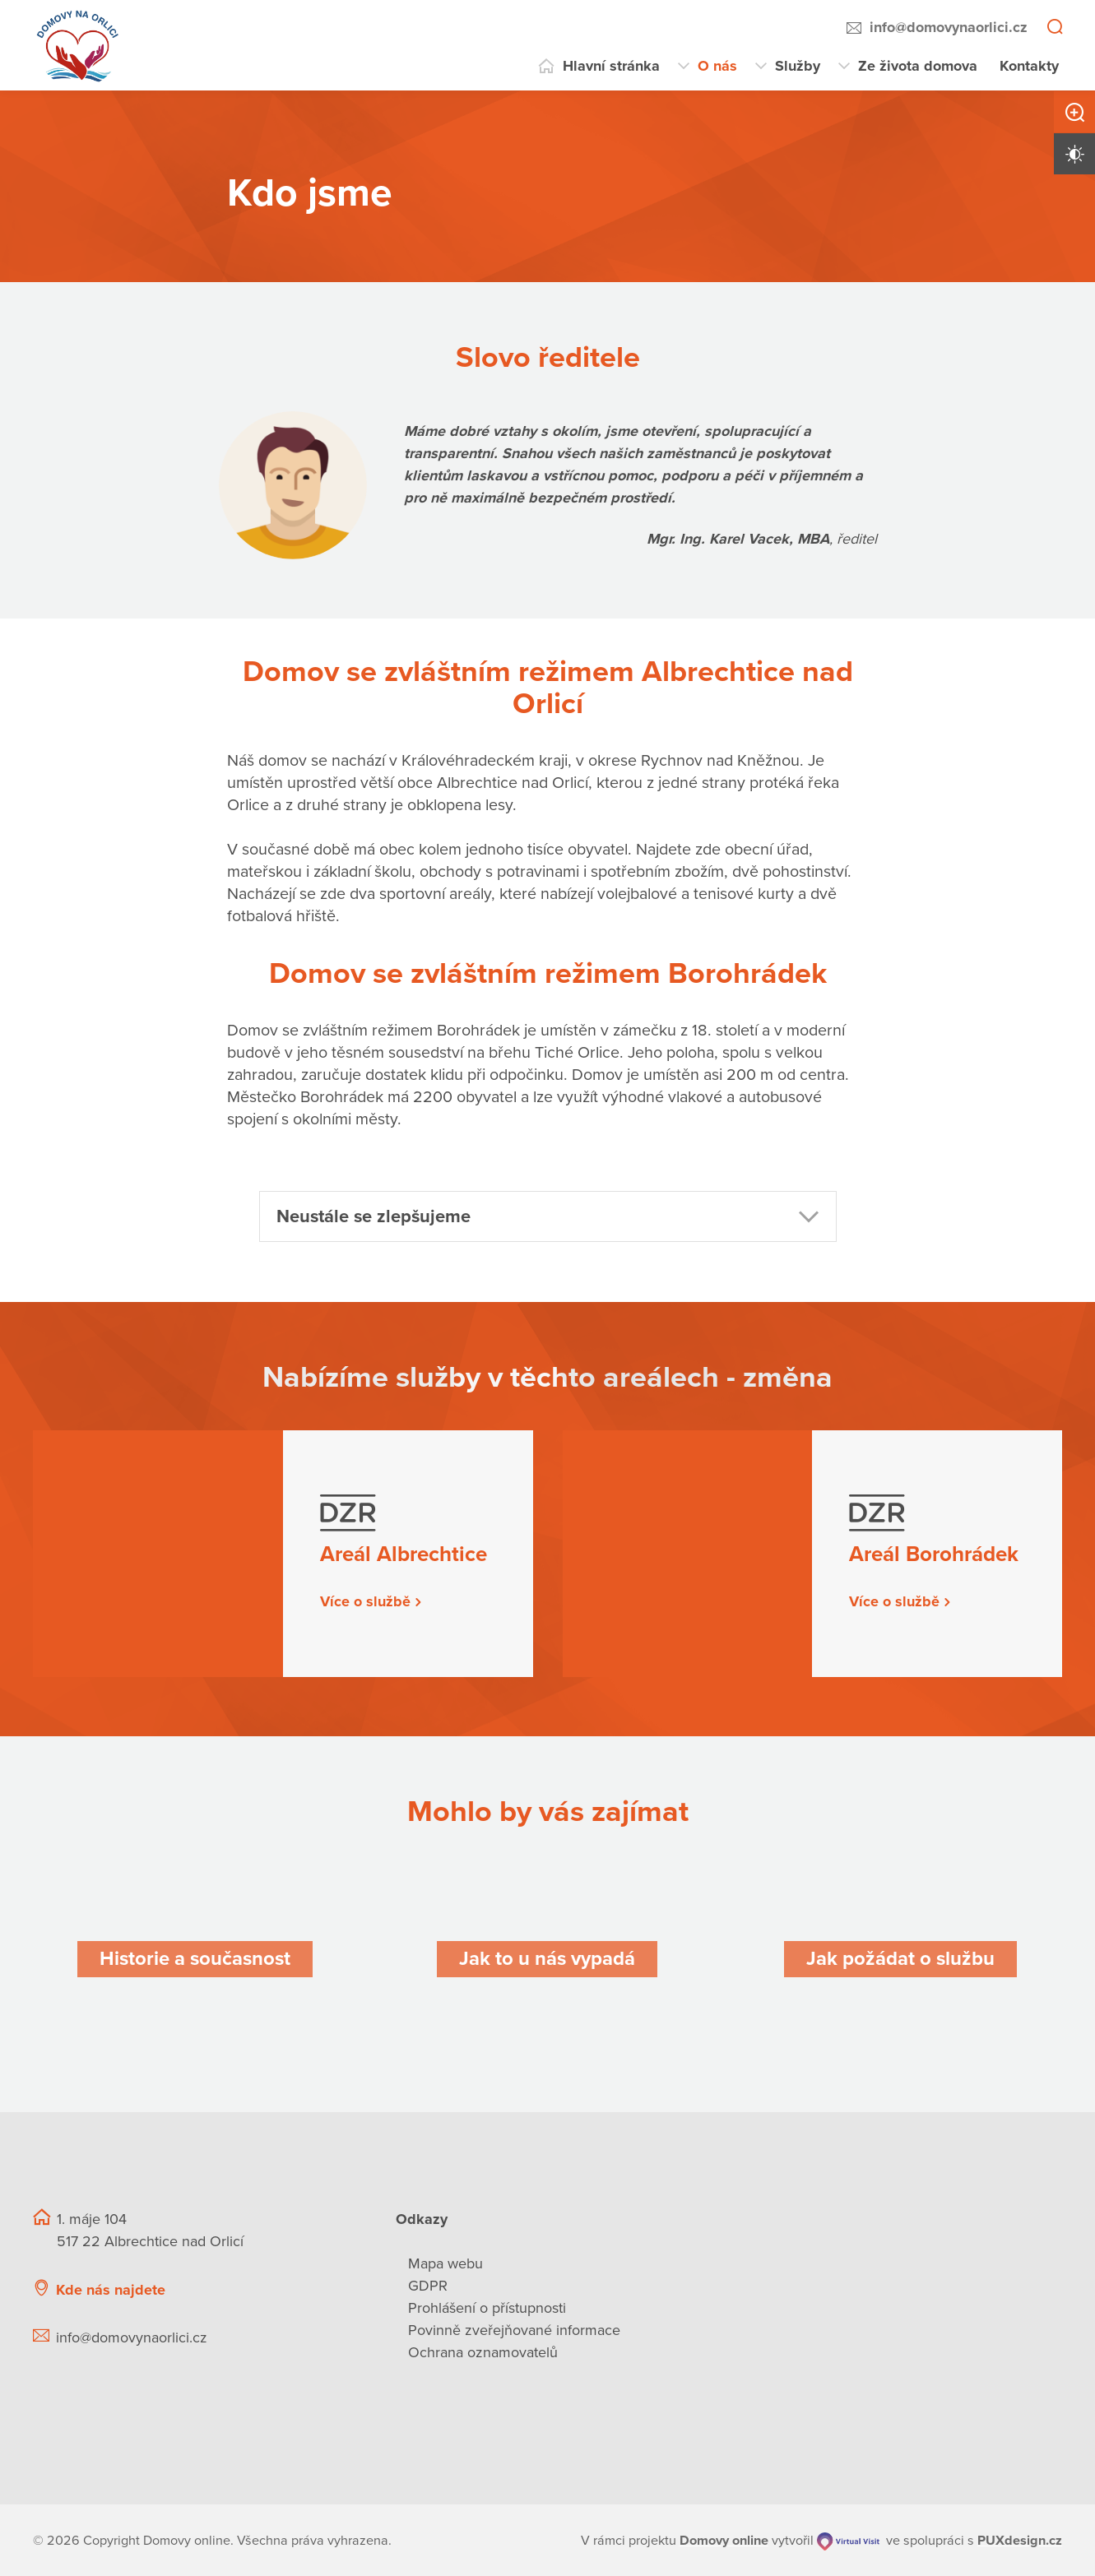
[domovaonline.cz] (724, 2540)
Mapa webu (445, 2263)
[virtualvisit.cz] (849, 2540)
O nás (717, 66)
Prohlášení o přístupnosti (487, 2308)
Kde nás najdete (110, 2289)
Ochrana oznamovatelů (483, 2352)
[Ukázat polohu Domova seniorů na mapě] (296, 2289)
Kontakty (1029, 66)
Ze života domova (917, 66)
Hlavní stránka (611, 66)
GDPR (428, 2286)
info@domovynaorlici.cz (949, 27)
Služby (797, 66)
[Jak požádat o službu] (900, 1959)
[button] (548, 1215)
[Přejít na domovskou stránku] (78, 45)
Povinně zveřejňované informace (514, 2330)
